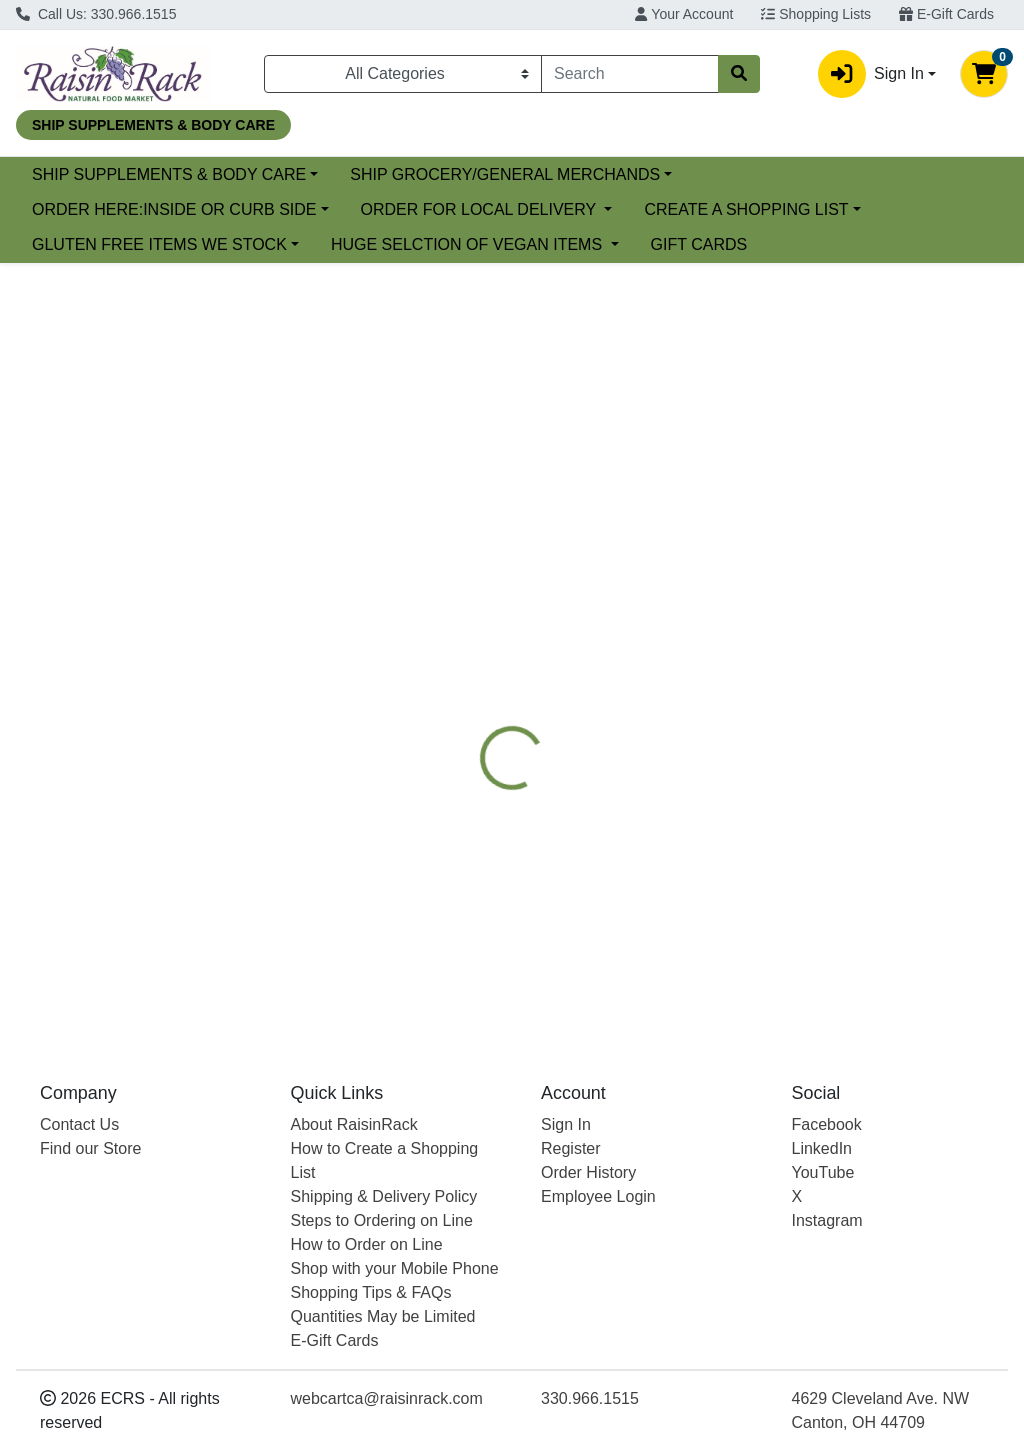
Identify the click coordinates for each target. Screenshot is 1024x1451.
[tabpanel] (725, 721)
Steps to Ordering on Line (382, 1220)
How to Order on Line (367, 1244)
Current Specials (91, 174)
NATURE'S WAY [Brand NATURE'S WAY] (681, 752)
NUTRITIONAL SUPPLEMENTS (842, 518)
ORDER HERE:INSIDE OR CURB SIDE (174, 209)
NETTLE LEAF (504, 955)
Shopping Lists (816, 14)
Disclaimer (632, 556)
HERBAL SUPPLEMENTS (622, 518)
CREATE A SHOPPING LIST (746, 209)
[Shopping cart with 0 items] (984, 74)
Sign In (566, 1124)
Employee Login (598, 1196)
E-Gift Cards (946, 14)
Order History (588, 1172)
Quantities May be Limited (383, 1316)
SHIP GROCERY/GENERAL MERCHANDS (668, 174)
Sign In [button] (871, 74)
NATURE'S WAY (511, 556)
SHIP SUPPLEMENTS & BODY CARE (331, 174)
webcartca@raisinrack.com (387, 1398)
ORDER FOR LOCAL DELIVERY (481, 209)
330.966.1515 (590, 1398)
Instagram (827, 1220)
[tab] (482, 518)
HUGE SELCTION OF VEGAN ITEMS (469, 244)
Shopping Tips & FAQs (371, 1292)
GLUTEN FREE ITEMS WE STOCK (159, 244)
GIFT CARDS (699, 244)
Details (482, 518)
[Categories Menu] (403, 74)
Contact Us (79, 1124)
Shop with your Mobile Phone (395, 1268)
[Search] (630, 74)
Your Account (684, 14)
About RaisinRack (354, 1124)
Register (571, 1148)
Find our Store (90, 1148)
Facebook (827, 1124)
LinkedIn (822, 1148)
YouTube (823, 1172)
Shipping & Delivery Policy (384, 1196)
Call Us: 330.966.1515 (96, 14)
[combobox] (630, 74)
